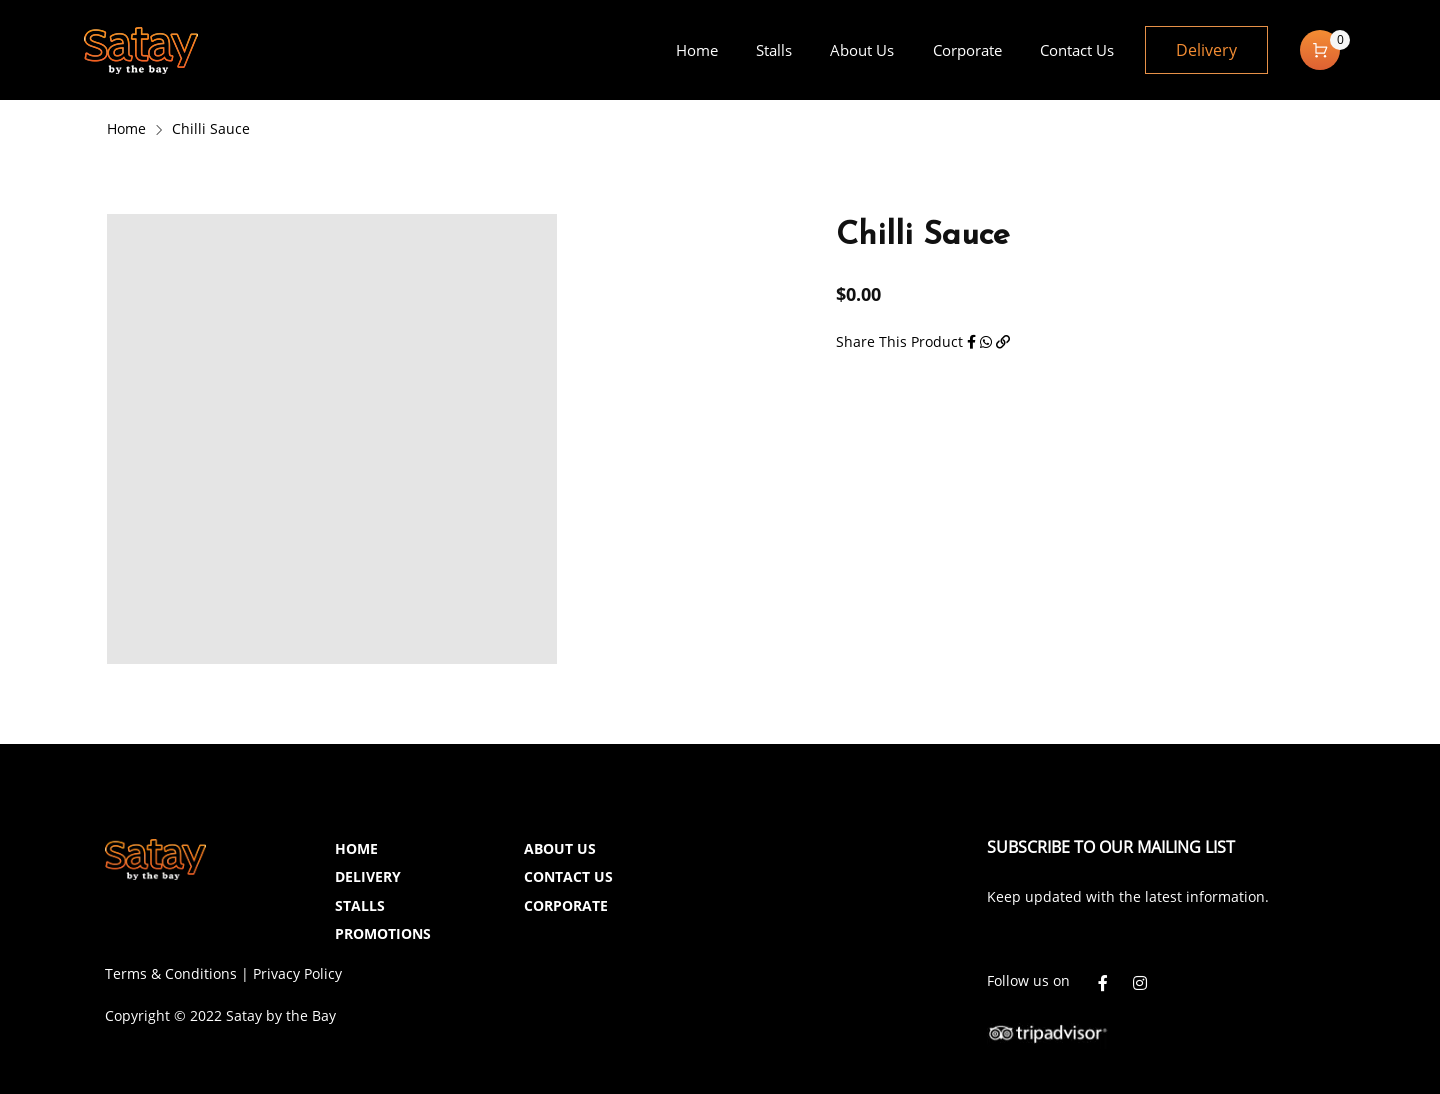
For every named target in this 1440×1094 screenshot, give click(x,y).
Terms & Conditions (171, 973)
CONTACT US (568, 876)
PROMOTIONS (383, 933)
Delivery (1206, 50)
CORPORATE (566, 905)
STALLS (360, 905)
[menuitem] (696, 50)
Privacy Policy (297, 973)
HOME (356, 848)
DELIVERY (368, 876)
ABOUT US (560, 848)
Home (126, 128)
